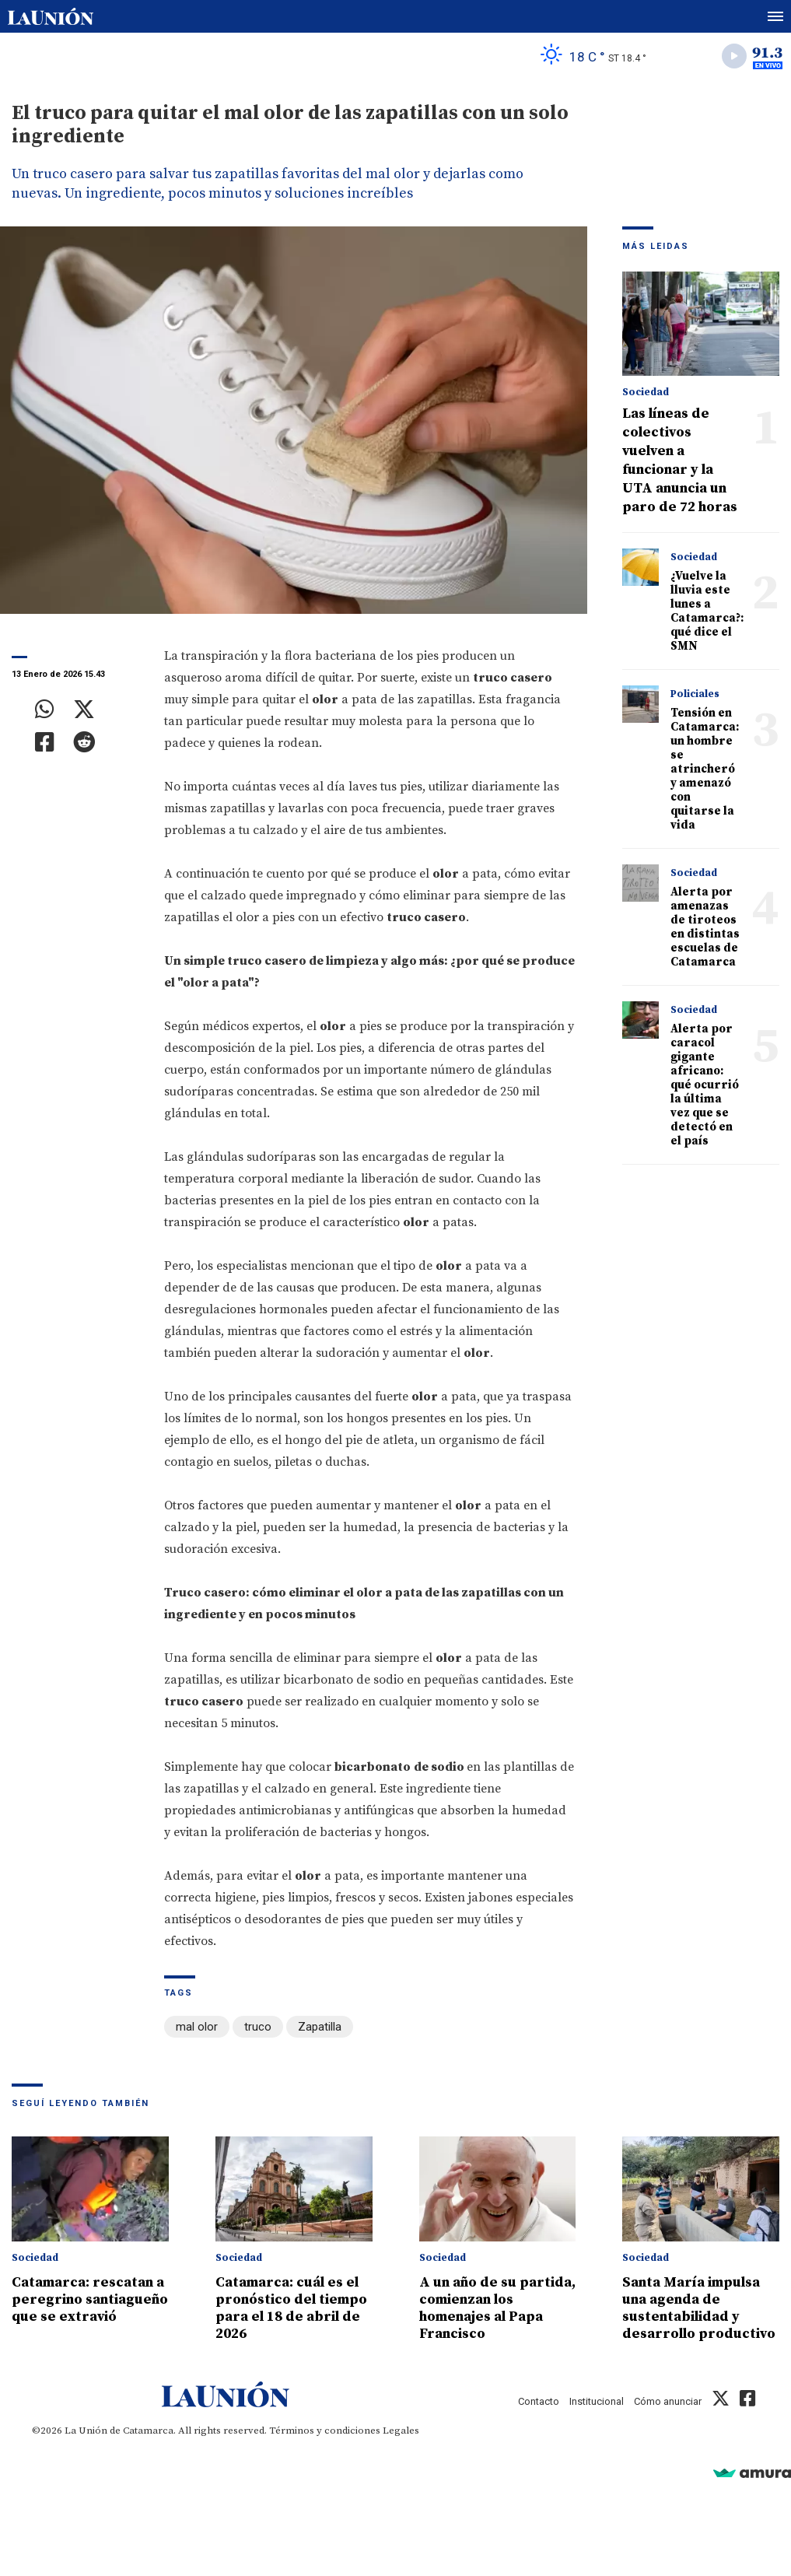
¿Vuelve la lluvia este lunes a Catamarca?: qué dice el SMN (707, 611)
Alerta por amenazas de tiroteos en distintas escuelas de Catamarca (705, 927)
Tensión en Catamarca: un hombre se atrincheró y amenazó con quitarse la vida (704, 769)
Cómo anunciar (668, 2401)
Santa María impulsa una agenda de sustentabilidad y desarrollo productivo (698, 2308)
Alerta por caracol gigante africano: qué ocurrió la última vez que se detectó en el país (704, 1085)
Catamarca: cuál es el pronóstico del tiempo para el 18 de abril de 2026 (291, 2308)
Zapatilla (319, 2027)
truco (257, 2027)
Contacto (538, 2401)
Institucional (596, 2401)
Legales (401, 2430)
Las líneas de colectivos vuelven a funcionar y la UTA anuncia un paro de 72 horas (679, 460)
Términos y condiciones (324, 2430)
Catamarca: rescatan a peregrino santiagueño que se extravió (90, 2299)
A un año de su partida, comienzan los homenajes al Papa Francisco (497, 2308)
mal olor (197, 2027)
